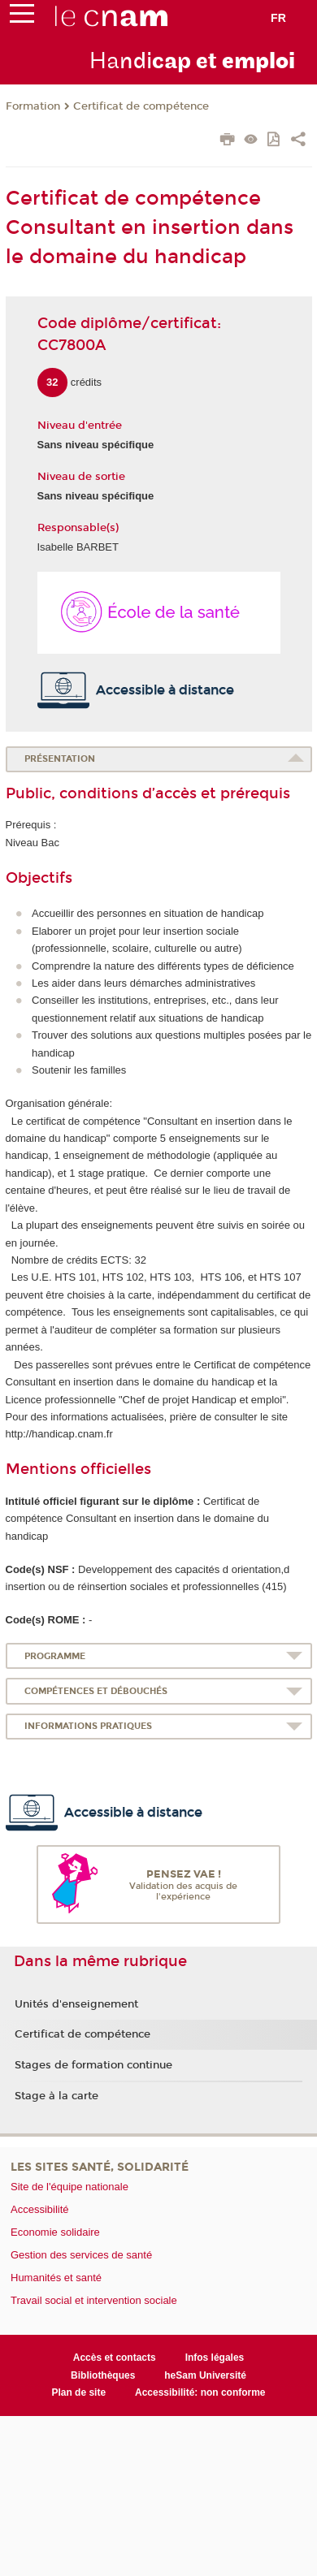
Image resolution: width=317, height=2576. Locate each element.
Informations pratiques (88, 1726)
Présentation (59, 759)
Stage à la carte (56, 2096)
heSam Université (205, 2375)
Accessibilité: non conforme (200, 2392)
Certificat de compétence (141, 106)
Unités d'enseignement (76, 2004)
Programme (54, 1656)
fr (278, 17)
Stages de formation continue (93, 2065)
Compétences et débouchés (95, 1691)
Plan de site (78, 2392)
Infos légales (215, 2357)
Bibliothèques (103, 2375)
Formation (33, 106)
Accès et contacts (114, 2357)
